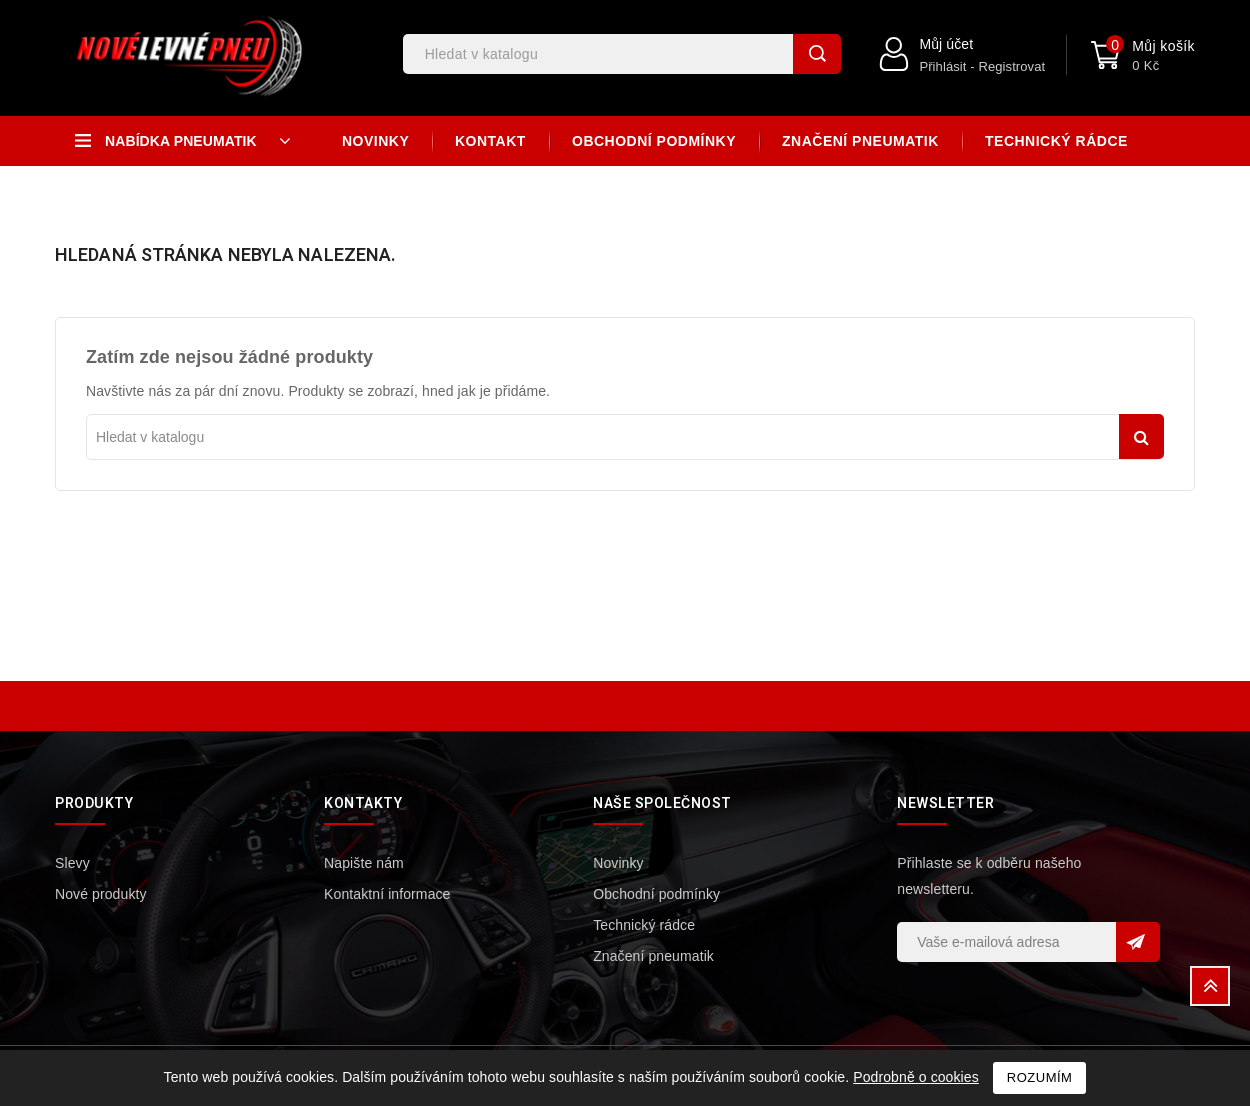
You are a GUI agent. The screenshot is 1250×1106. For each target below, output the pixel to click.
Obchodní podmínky (654, 141)
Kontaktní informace (387, 894)
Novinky (375, 141)
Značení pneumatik (860, 141)
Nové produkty (101, 894)
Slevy (72, 863)
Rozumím (1040, 1077)
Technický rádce (1056, 141)
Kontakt (490, 141)
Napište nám (364, 863)
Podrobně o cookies (916, 1077)
